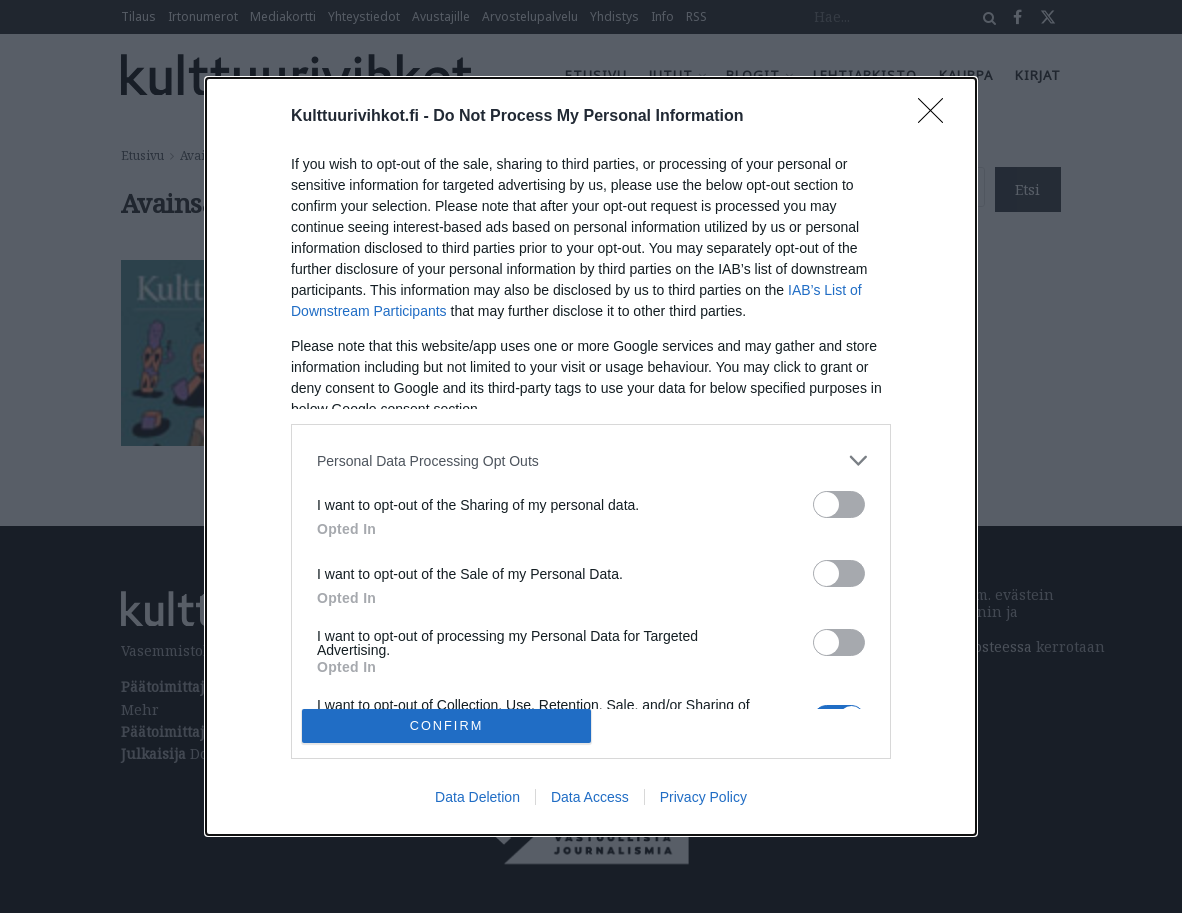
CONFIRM (446, 725)
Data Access (590, 797)
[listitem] (591, 460)
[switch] (839, 504)
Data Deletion (477, 797)
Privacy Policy (703, 797)
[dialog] (591, 456)
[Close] (937, 117)
